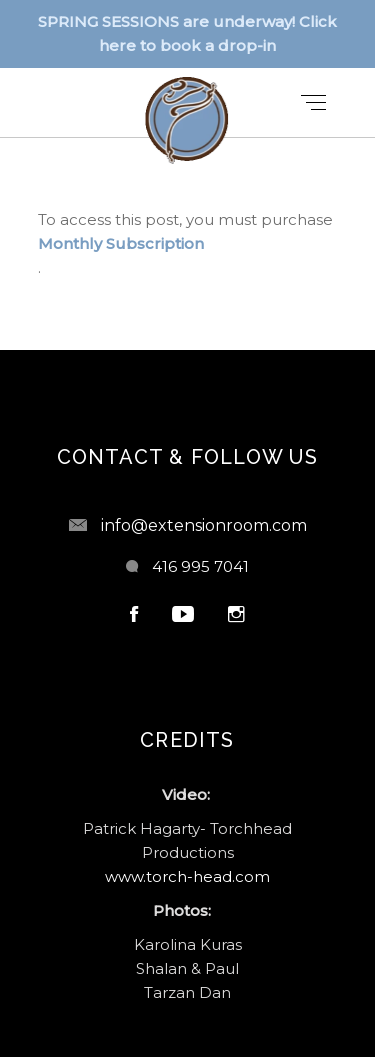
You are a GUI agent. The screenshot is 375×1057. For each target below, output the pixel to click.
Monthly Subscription (121, 243)
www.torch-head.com (187, 876)
